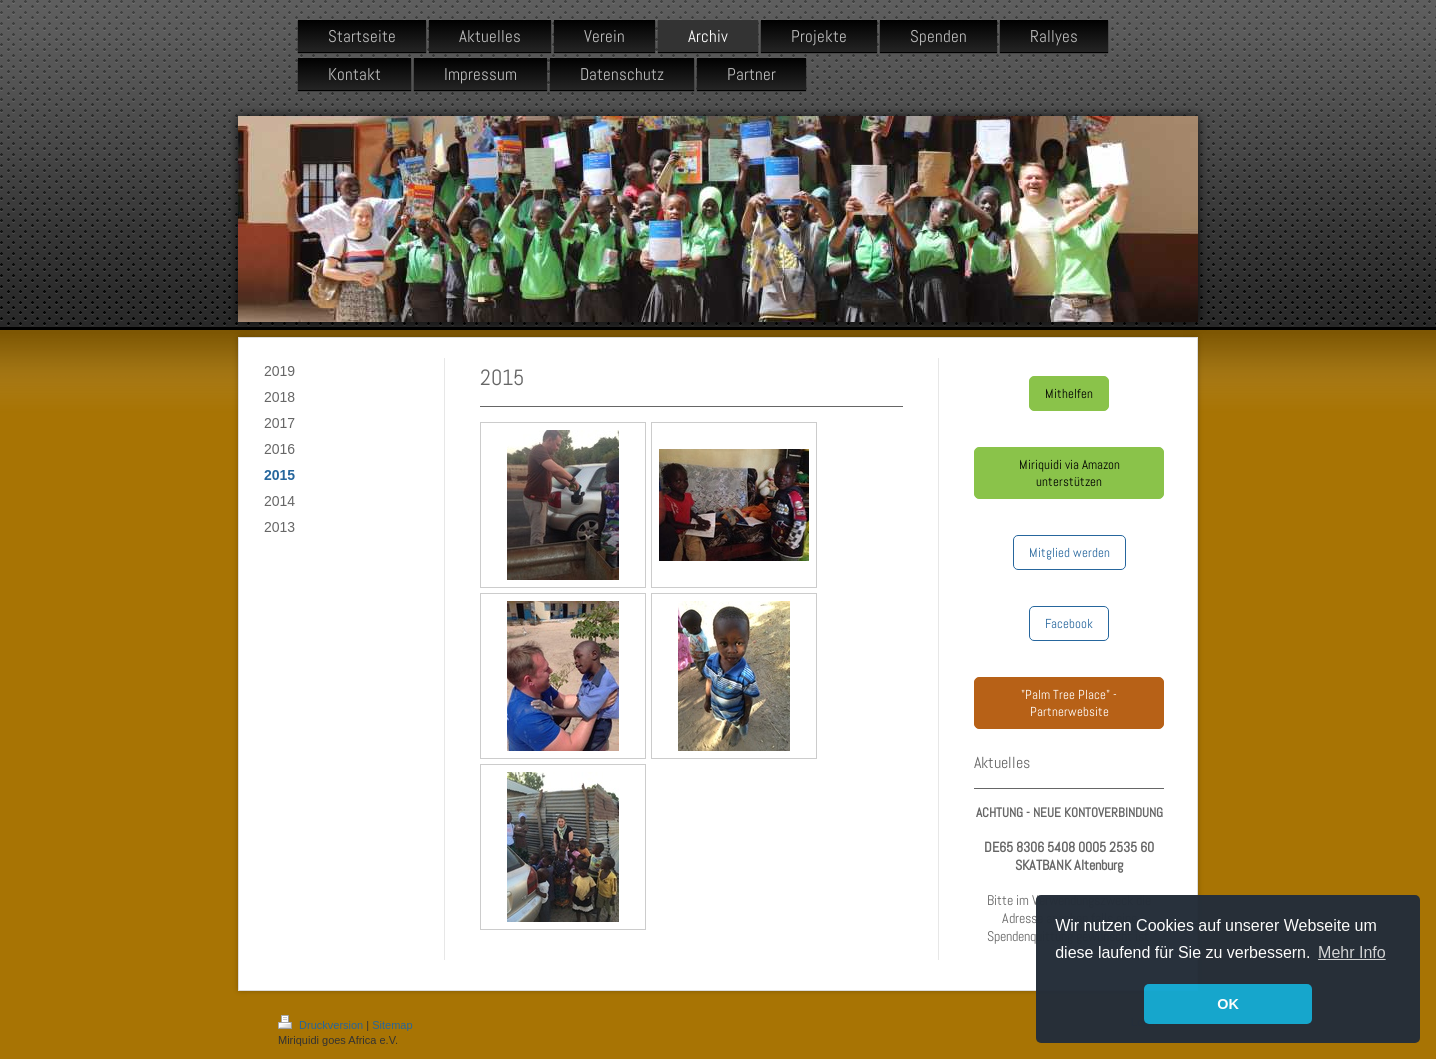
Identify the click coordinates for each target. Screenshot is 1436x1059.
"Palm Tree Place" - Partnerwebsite (1069, 703)
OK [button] (1228, 1004)
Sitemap (392, 1025)
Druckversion (322, 1025)
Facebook (1069, 623)
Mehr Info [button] (1352, 952)
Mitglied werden (1069, 552)
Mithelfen (1069, 393)
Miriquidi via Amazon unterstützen (1069, 473)
